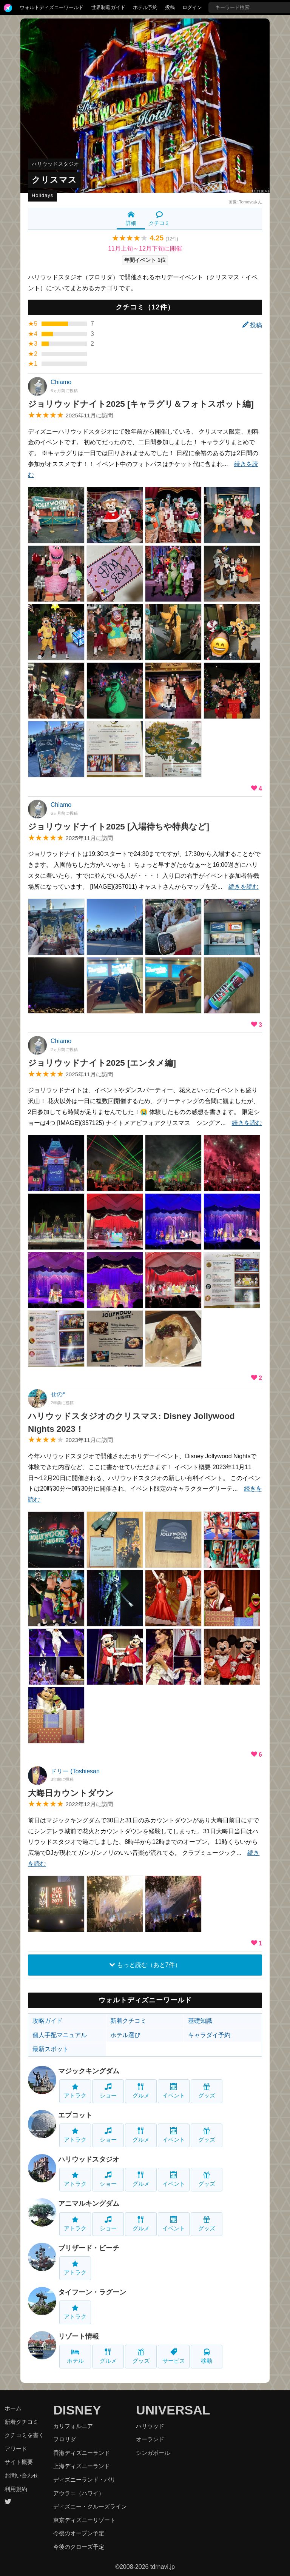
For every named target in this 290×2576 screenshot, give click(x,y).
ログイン (192, 7)
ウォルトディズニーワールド (51, 7)
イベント (173, 2091)
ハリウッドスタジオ (55, 164)
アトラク (75, 2091)
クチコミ (159, 218)
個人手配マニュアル (59, 2035)
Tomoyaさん (250, 202)
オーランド (150, 2439)
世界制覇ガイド (108, 7)
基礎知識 (200, 2020)
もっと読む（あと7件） (144, 1964)
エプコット (75, 2115)
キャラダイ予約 (209, 2035)
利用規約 (16, 2489)
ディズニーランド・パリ (84, 2479)
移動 (206, 2356)
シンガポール (153, 2453)
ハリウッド (150, 2426)
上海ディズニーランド (81, 2466)
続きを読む (243, 886)
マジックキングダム (88, 2071)
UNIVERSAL (173, 2410)
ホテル (75, 2356)
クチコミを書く (24, 2435)
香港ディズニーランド (81, 2453)
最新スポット (50, 2049)
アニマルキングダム (88, 2203)
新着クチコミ (128, 2020)
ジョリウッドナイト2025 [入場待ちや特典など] (118, 826)
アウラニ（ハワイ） (78, 2493)
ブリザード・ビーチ (88, 2248)
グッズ (206, 2091)
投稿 (170, 7)
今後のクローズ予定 (78, 2547)
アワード (16, 2448)
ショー (108, 2091)
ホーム (13, 2408)
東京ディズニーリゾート (84, 2520)
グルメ (141, 2091)
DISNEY (77, 2410)
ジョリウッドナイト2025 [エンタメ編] (102, 1063)
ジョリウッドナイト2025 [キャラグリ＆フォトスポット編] (141, 404)
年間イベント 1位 (145, 260)
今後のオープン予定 (78, 2533)
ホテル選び (125, 2035)
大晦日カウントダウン (71, 1793)
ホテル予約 (145, 7)
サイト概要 (19, 2462)
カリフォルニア (73, 2426)
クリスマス (54, 180)
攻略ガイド (47, 2020)
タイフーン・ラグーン (92, 2292)
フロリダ (64, 2439)
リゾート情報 (78, 2336)
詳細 (131, 218)
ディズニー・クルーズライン (90, 2506)
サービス (173, 2356)
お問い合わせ (22, 2475)
